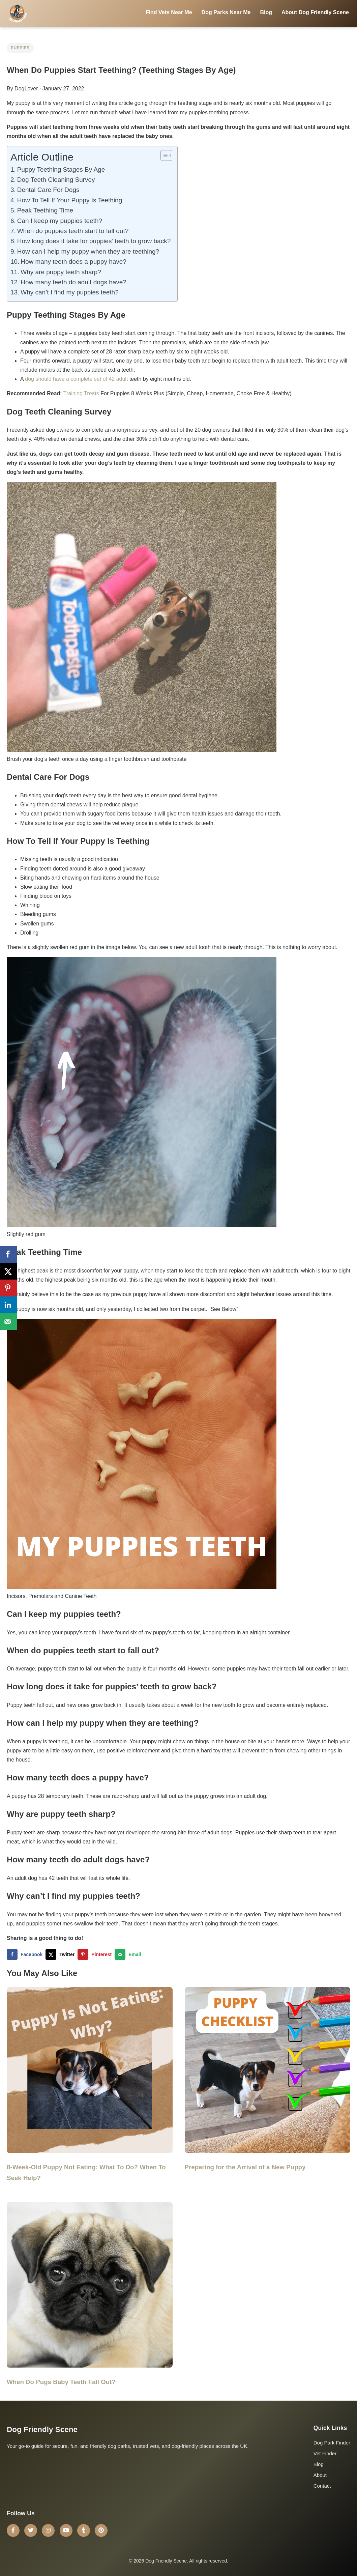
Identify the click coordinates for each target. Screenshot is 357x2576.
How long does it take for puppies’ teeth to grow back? (94, 241)
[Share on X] (62, 1954)
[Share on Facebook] (26, 1954)
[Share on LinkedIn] (8, 1304)
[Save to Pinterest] (96, 1954)
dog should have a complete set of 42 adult (76, 379)
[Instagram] (48, 2530)
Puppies (20, 48)
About (320, 2475)
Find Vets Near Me (169, 12)
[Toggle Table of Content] (163, 155)
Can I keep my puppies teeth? (59, 220)
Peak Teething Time (45, 210)
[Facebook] (13, 2530)
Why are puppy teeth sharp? (61, 272)
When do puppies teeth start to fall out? (73, 230)
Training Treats (81, 393)
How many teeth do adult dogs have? (74, 282)
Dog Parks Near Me (226, 12)
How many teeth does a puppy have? (73, 261)
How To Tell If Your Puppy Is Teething (69, 200)
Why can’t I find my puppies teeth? (69, 292)
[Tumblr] (83, 2530)
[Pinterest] (101, 2530)
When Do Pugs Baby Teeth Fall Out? (61, 2381)
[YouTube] (66, 2530)
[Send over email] (129, 1954)
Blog (266, 12)
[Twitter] (30, 2530)
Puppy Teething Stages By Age (61, 169)
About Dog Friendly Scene (315, 12)
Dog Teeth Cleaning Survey (56, 179)
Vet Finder (325, 2453)
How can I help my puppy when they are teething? (89, 251)
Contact (322, 2486)
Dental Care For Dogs (48, 189)
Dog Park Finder (332, 2442)
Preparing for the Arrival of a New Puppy (245, 2167)
